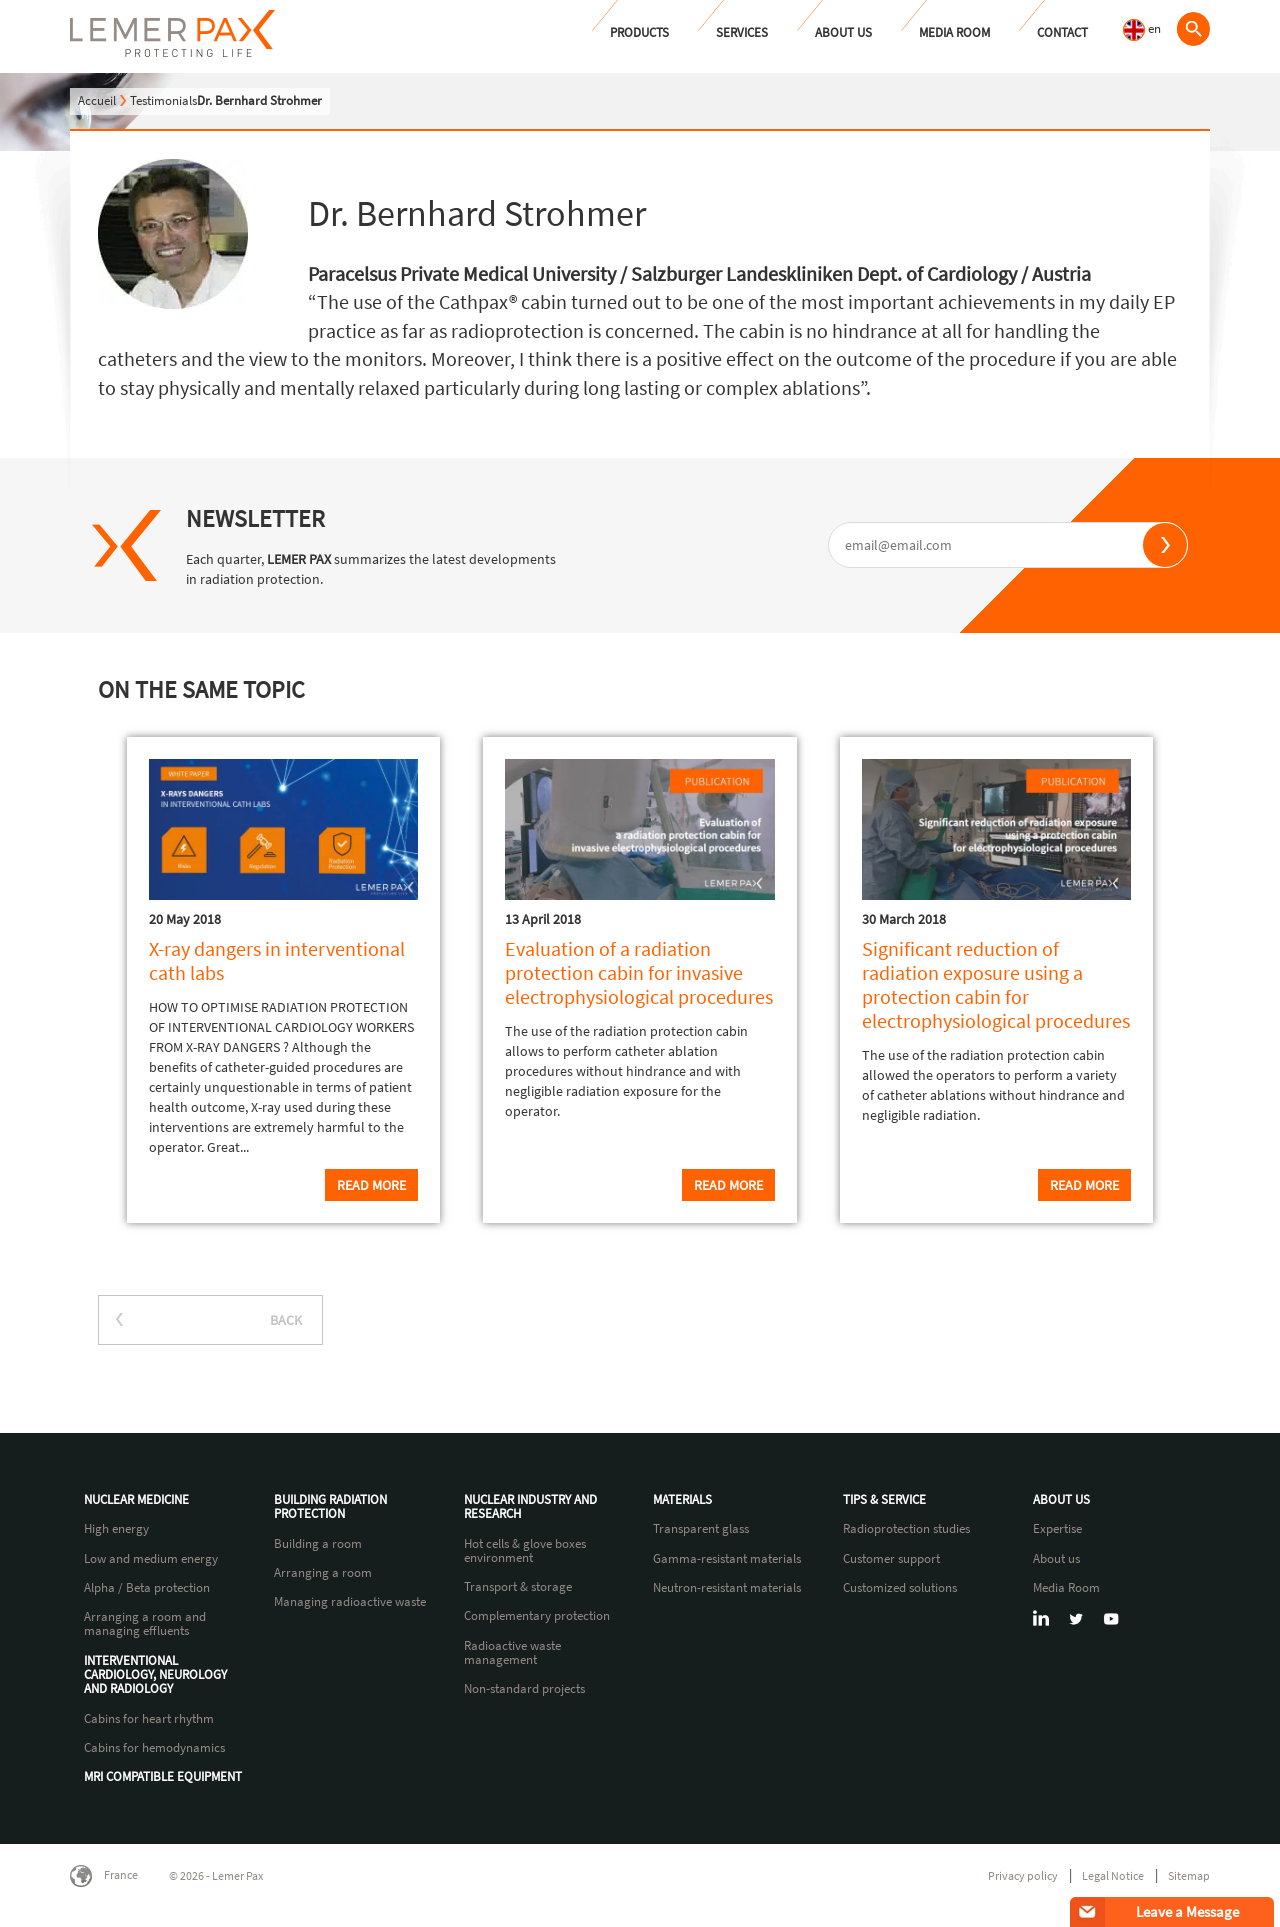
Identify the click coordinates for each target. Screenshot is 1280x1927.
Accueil (97, 100)
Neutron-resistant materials (727, 1588)
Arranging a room (323, 1573)
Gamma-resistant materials (727, 1559)
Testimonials (163, 100)
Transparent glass (701, 1529)
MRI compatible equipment (163, 1777)
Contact (1062, 32)
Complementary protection (537, 1616)
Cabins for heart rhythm (149, 1719)
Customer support (891, 1559)
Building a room (318, 1544)
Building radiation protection (330, 1507)
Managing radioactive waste (350, 1602)
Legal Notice (1113, 1875)
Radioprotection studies (906, 1529)
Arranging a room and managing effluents (145, 1624)
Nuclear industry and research (530, 1507)
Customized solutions (900, 1588)
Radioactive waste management (512, 1653)
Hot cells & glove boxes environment (525, 1551)
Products (639, 32)
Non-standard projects (524, 1689)
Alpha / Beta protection (147, 1588)
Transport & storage (518, 1587)
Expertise (1057, 1529)
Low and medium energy (151, 1559)
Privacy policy (1023, 1875)
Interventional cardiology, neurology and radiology (155, 1675)
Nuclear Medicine (136, 1500)
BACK (286, 1320)
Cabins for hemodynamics (154, 1748)
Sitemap (1189, 1875)
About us (843, 32)
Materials (682, 1500)
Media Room (954, 32)
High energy (116, 1529)
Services (742, 32)
